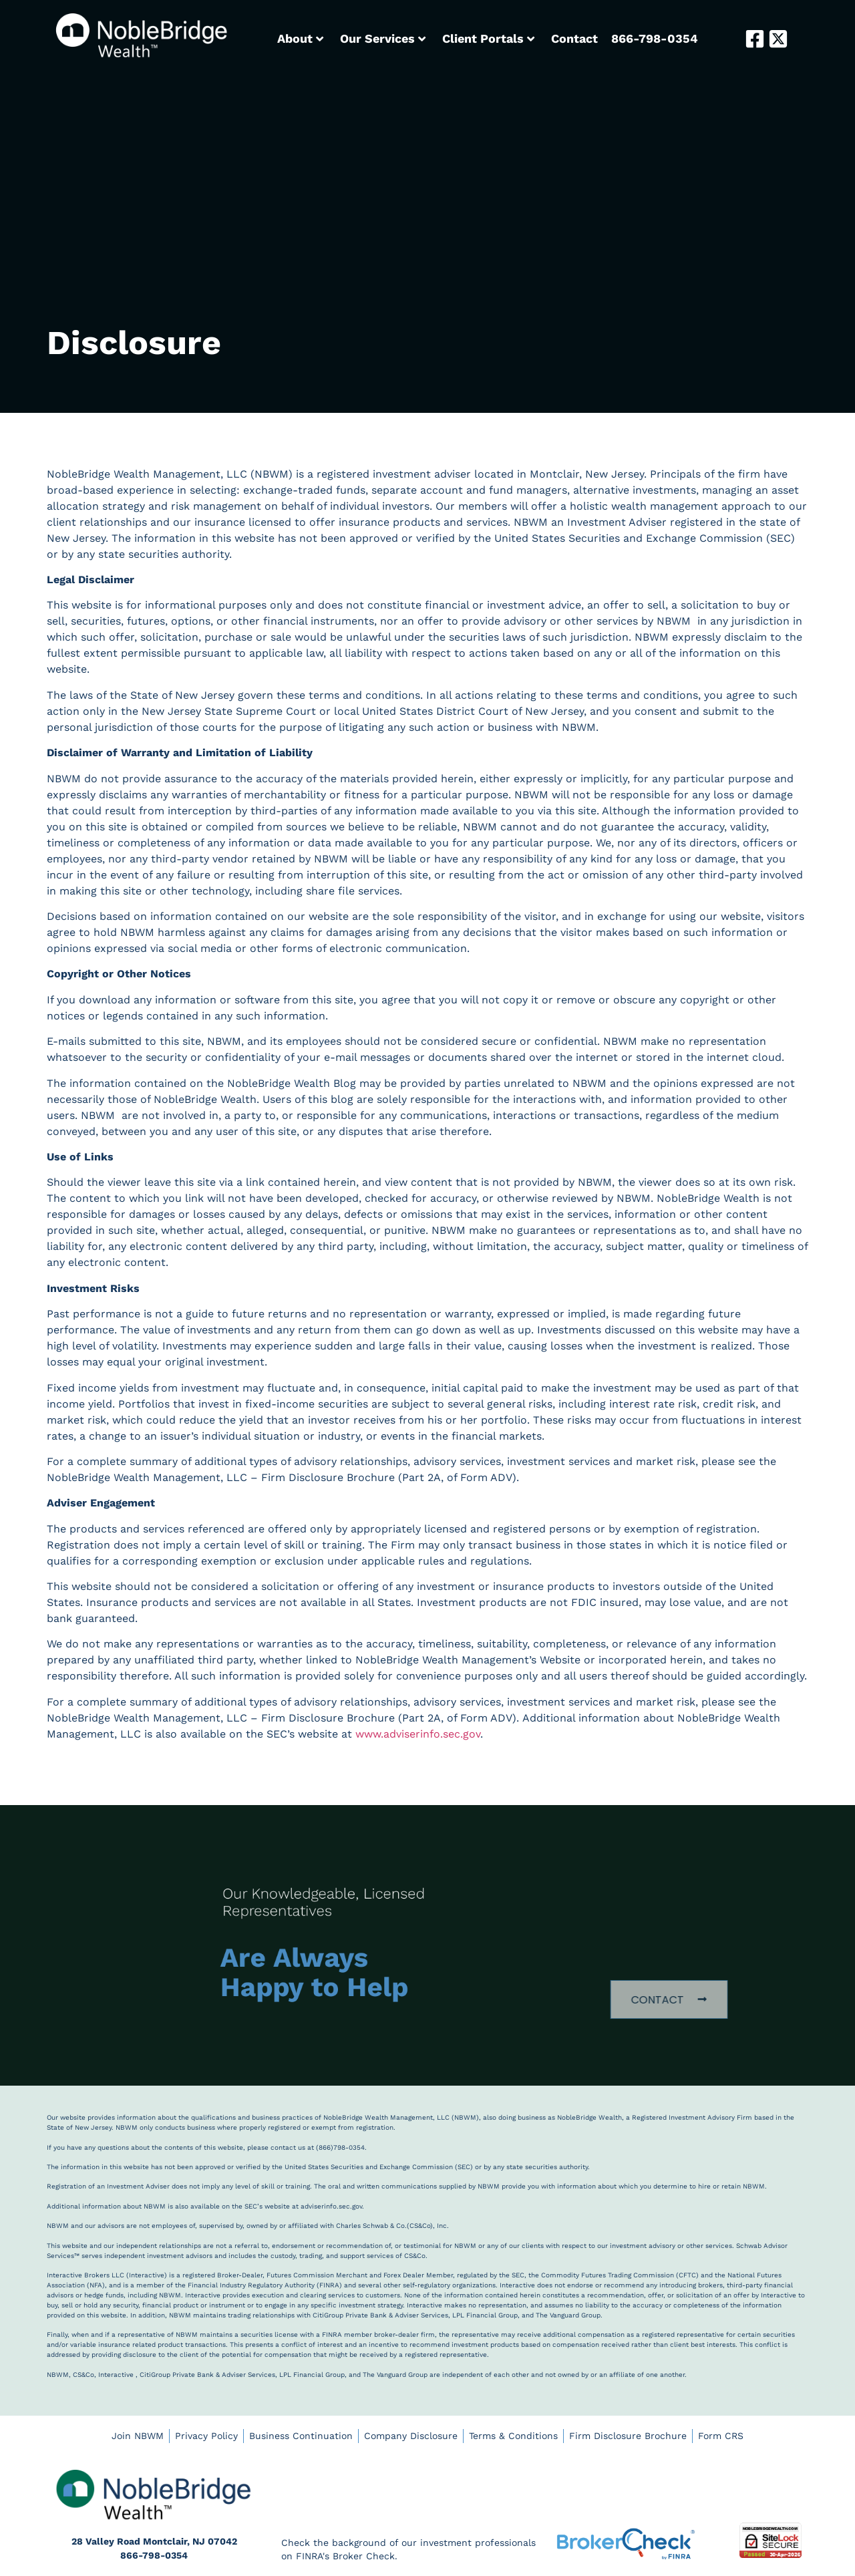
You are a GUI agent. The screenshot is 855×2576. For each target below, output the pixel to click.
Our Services (382, 38)
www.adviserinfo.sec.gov (417, 1734)
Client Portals (488, 38)
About (300, 38)
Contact (574, 38)
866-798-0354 (654, 38)
